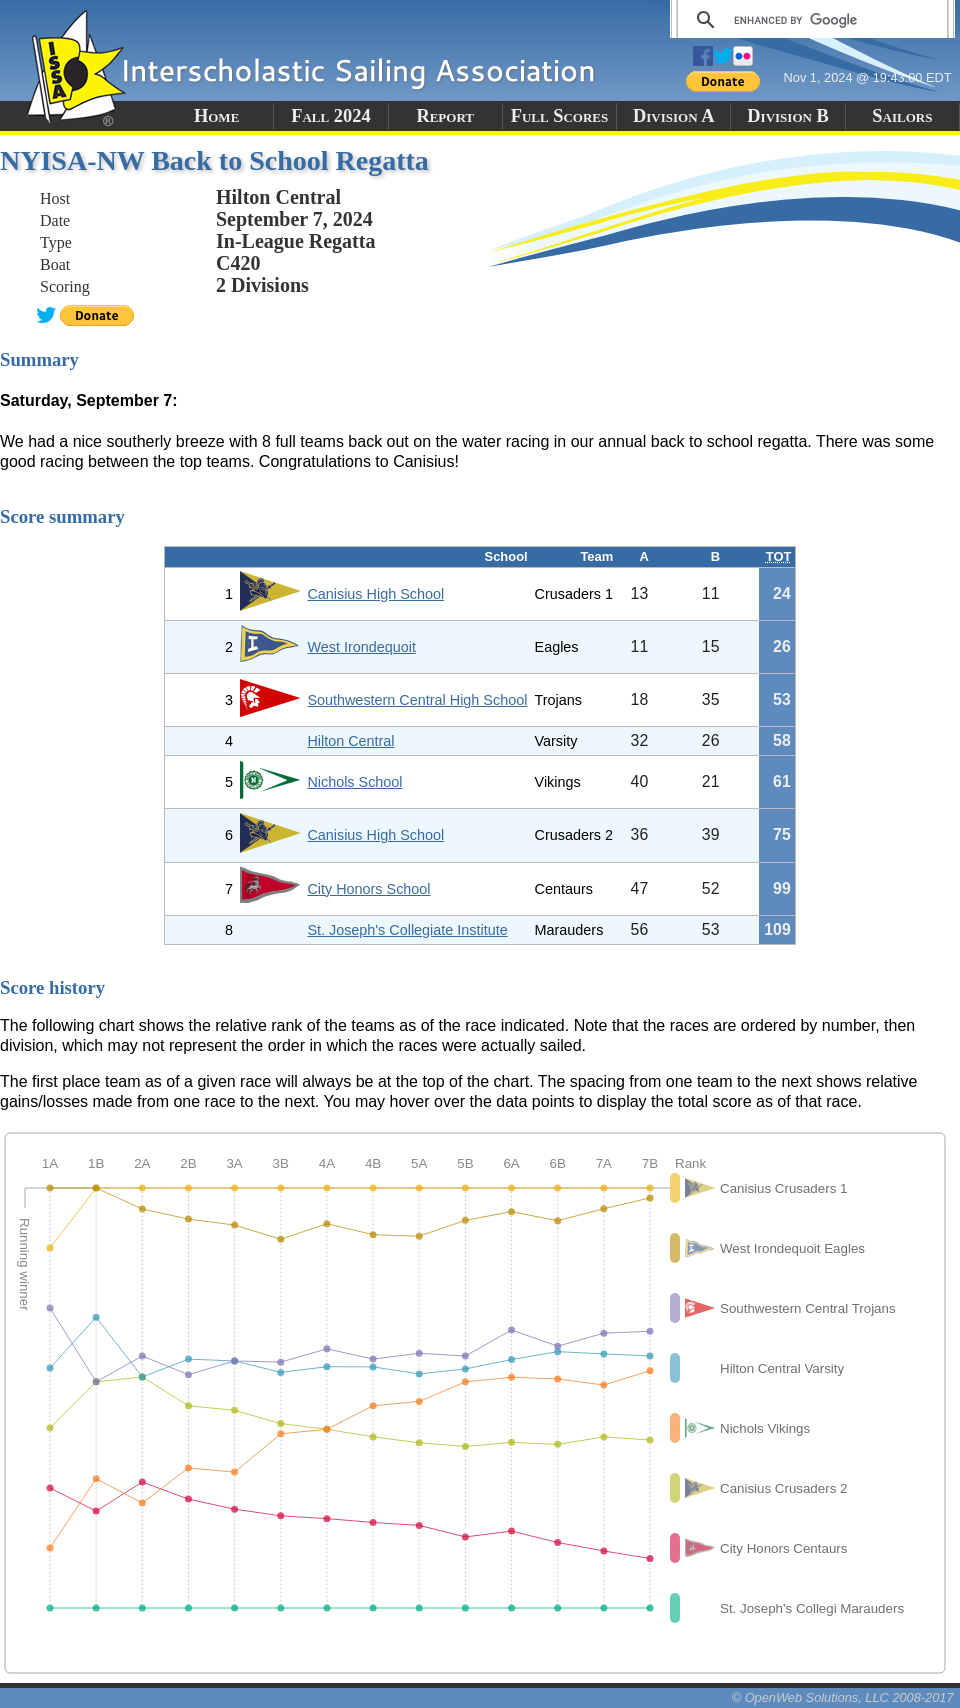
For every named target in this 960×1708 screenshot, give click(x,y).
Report (445, 116)
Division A (673, 116)
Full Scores (560, 116)
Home (216, 116)
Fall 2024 (330, 116)
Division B (787, 116)
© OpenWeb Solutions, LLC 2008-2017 (843, 1697)
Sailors (902, 116)
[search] (809, 20)
